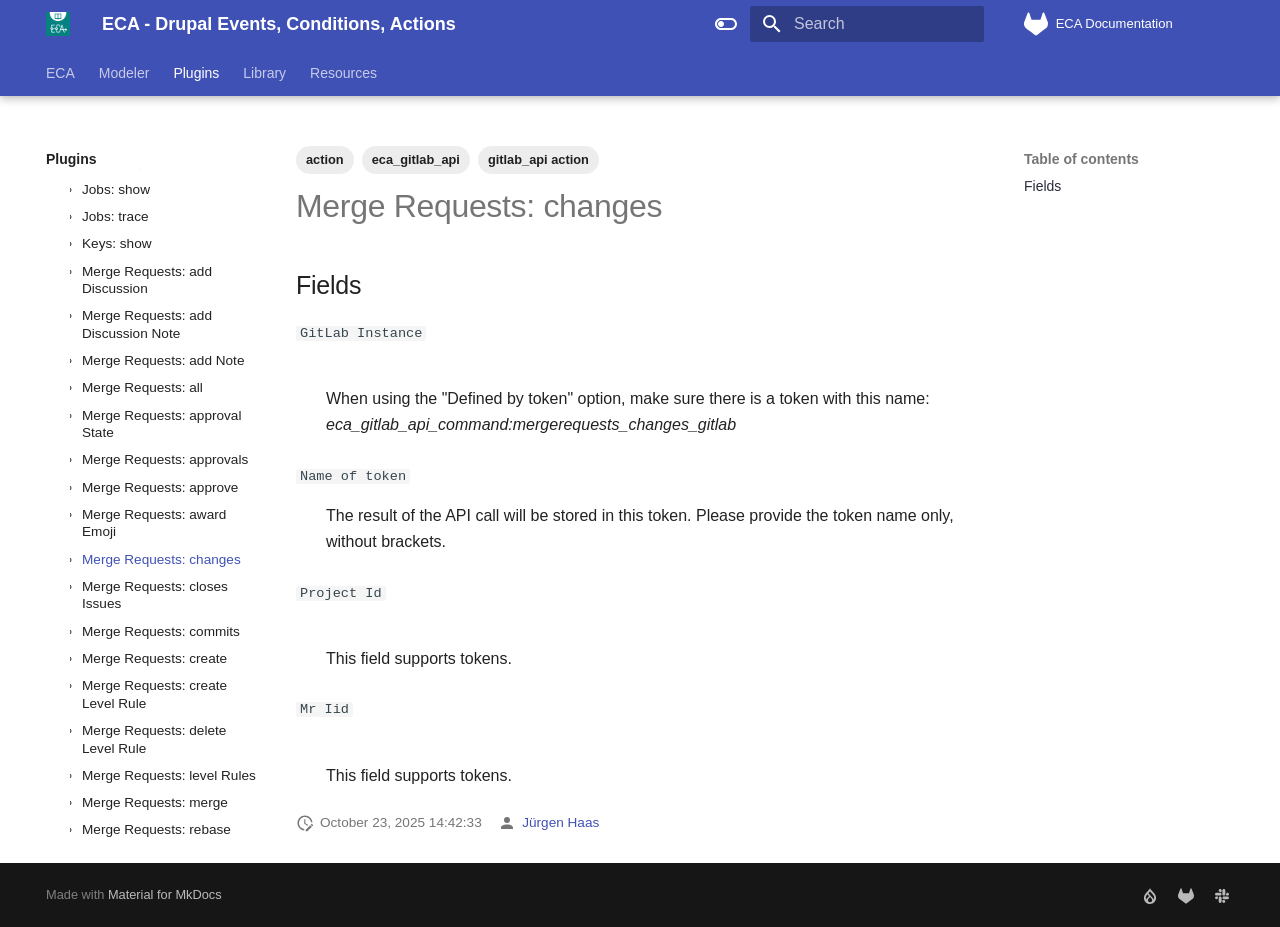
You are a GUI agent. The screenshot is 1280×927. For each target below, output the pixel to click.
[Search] (867, 24)
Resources (343, 73)
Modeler (124, 73)
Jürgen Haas (560, 822)
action (325, 159)
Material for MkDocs (165, 894)
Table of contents (1081, 159)
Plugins (196, 73)
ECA (60, 73)
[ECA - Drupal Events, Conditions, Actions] (58, 24)
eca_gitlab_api (416, 159)
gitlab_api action (538, 159)
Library (264, 73)
